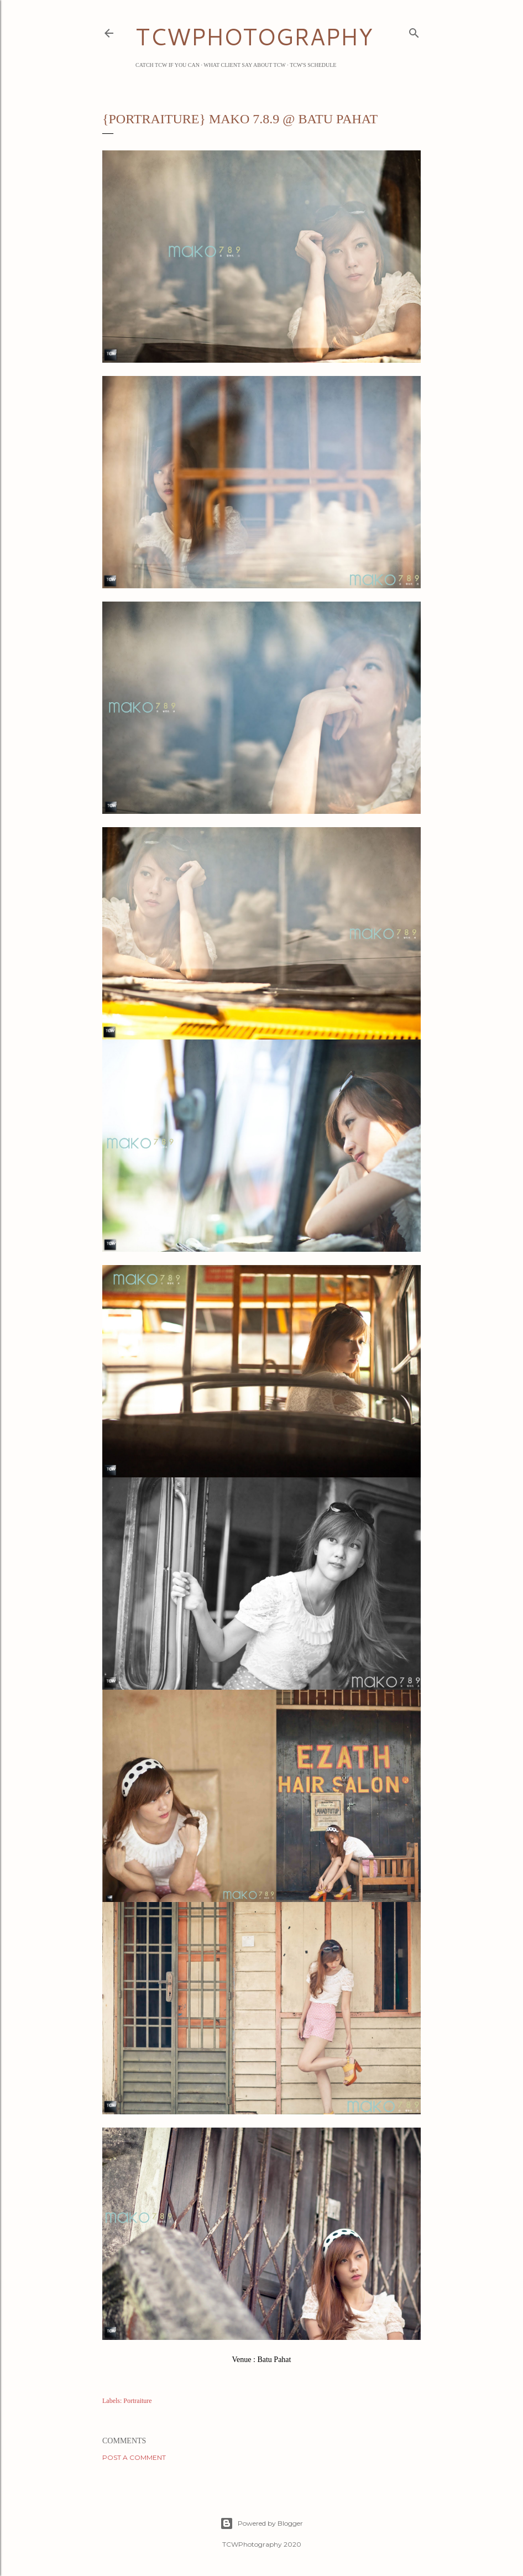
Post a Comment (134, 2457)
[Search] (414, 31)
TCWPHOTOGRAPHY (254, 36)
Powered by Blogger (261, 2523)
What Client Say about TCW (244, 65)
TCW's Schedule (313, 65)
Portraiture (137, 2401)
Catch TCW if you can (167, 65)
